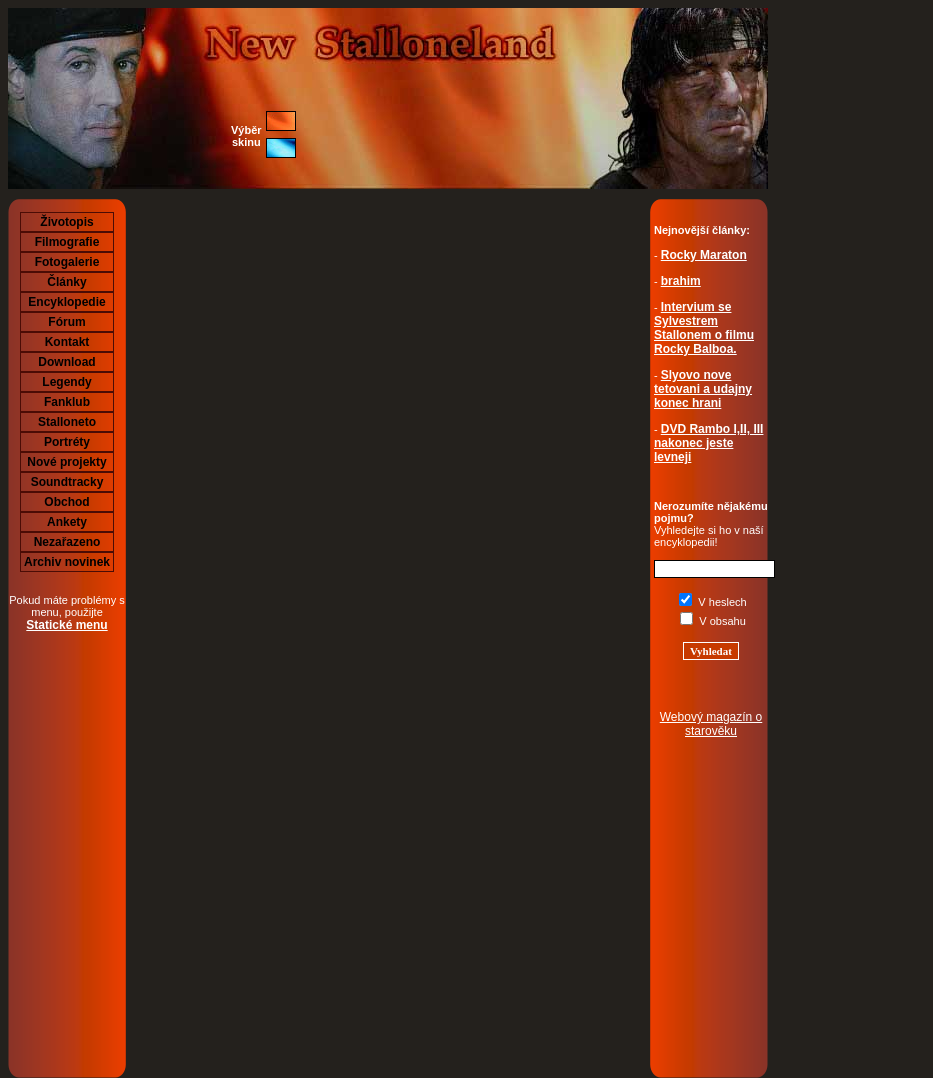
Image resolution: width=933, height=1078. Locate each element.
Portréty (67, 442)
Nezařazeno (67, 542)
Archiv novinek (67, 562)
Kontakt (67, 342)
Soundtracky (67, 482)
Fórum (66, 322)
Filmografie (67, 242)
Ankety (67, 522)
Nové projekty (66, 462)
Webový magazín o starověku (711, 724)
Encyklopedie (66, 302)
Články (66, 282)
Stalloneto (67, 422)
